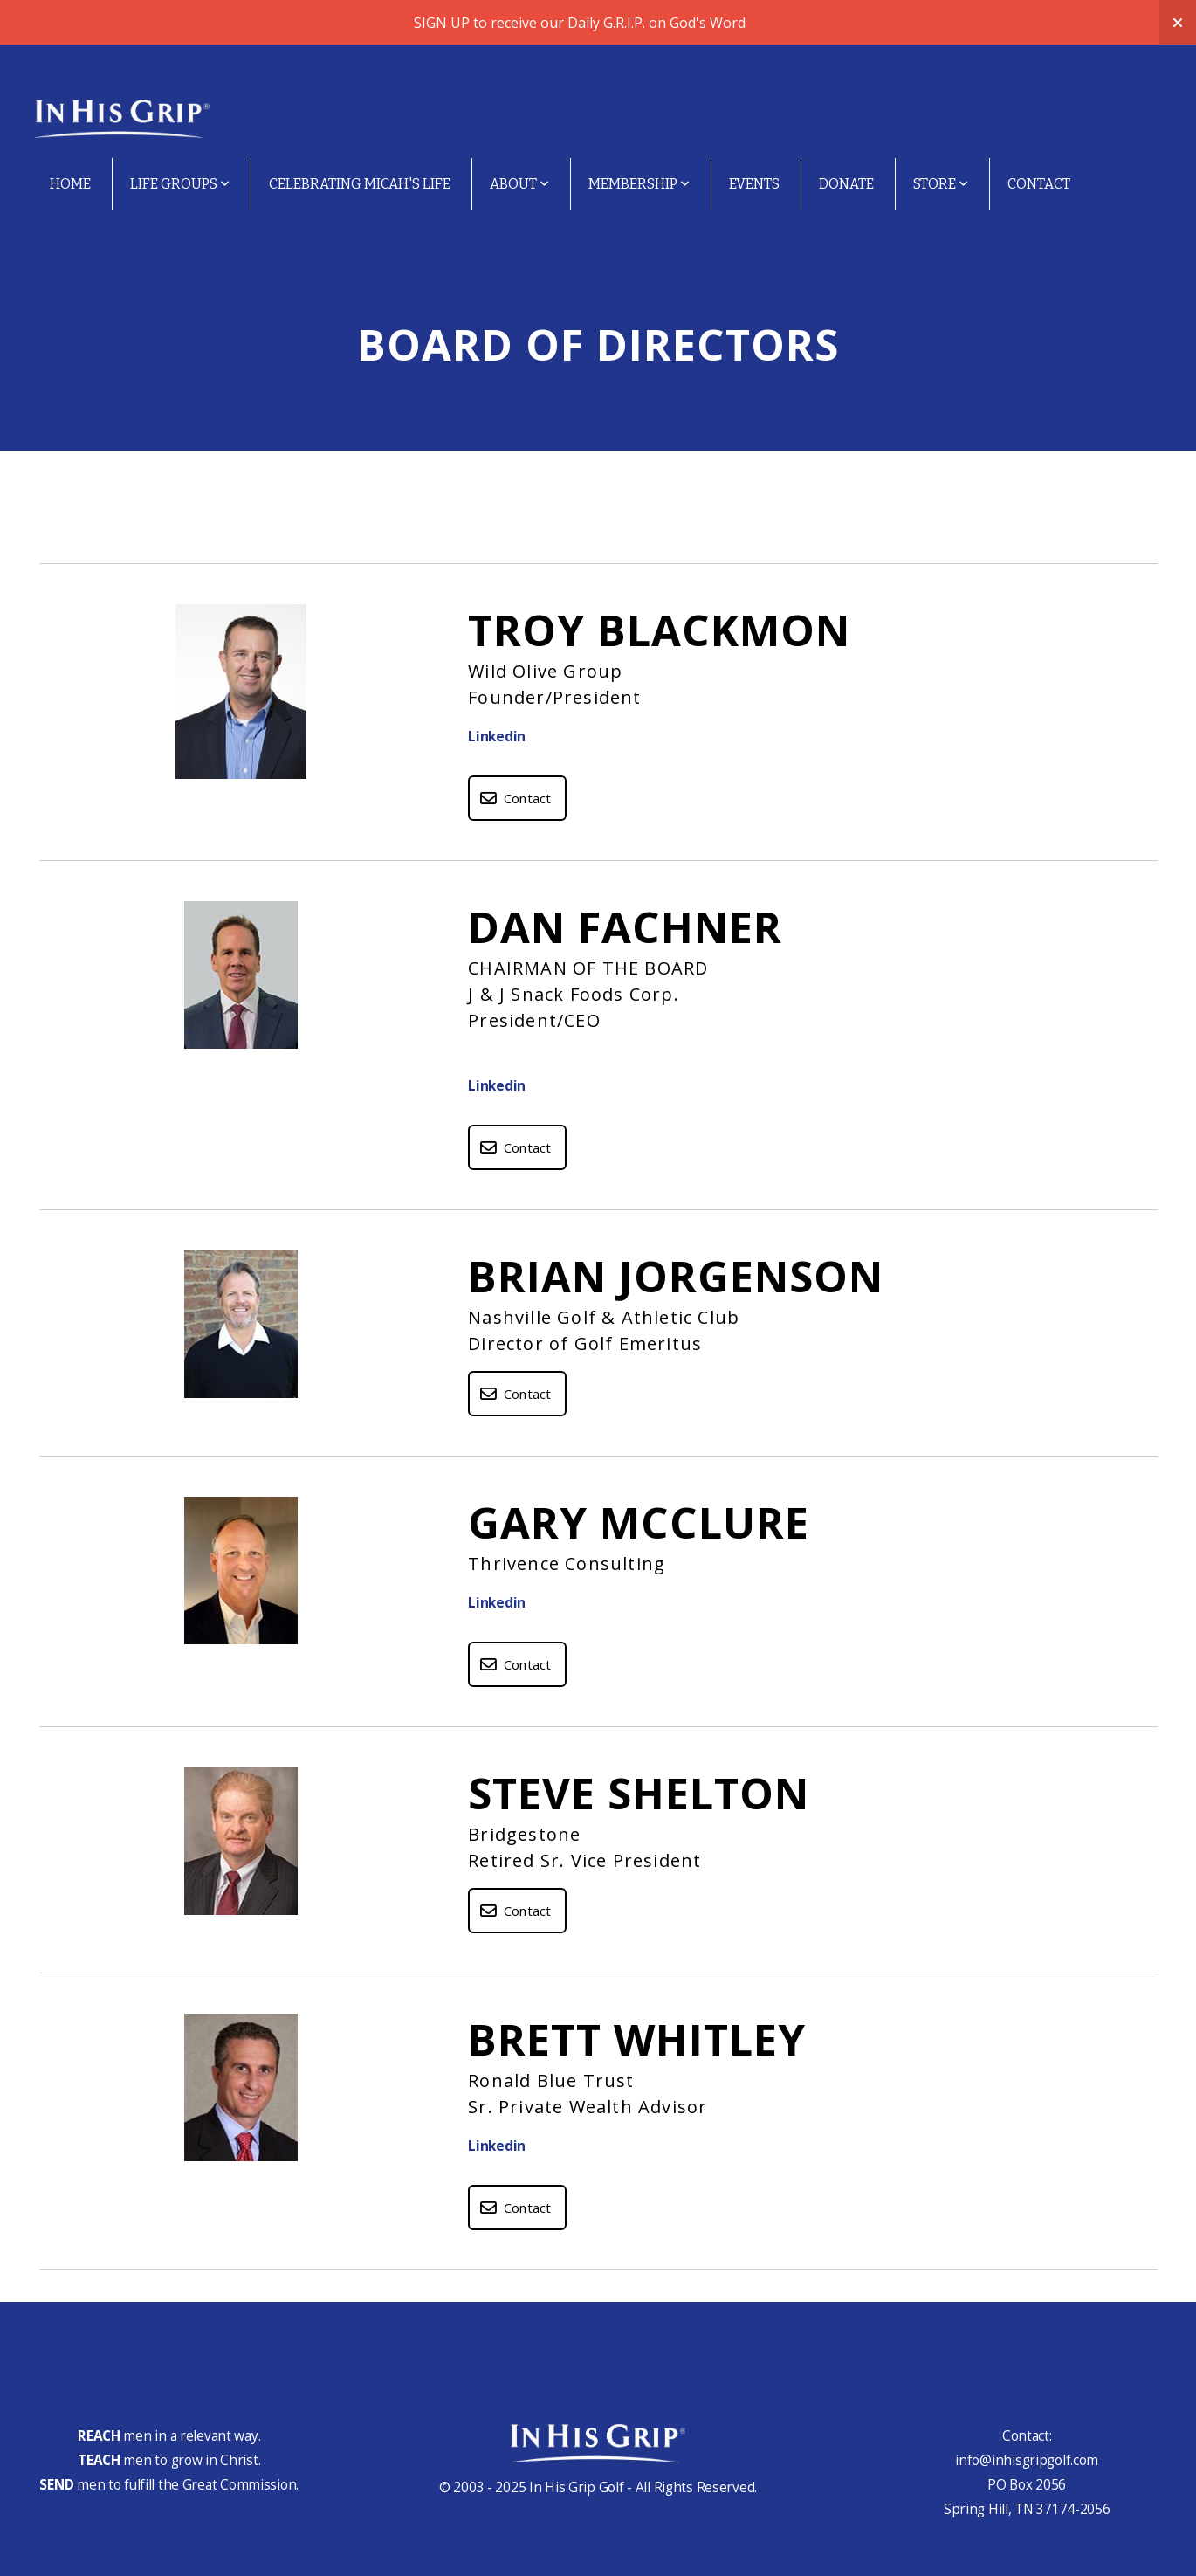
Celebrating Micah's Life (359, 184)
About (519, 184)
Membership (639, 184)
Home (70, 184)
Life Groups (180, 184)
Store (940, 184)
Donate (846, 184)
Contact (1038, 184)
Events (754, 184)
